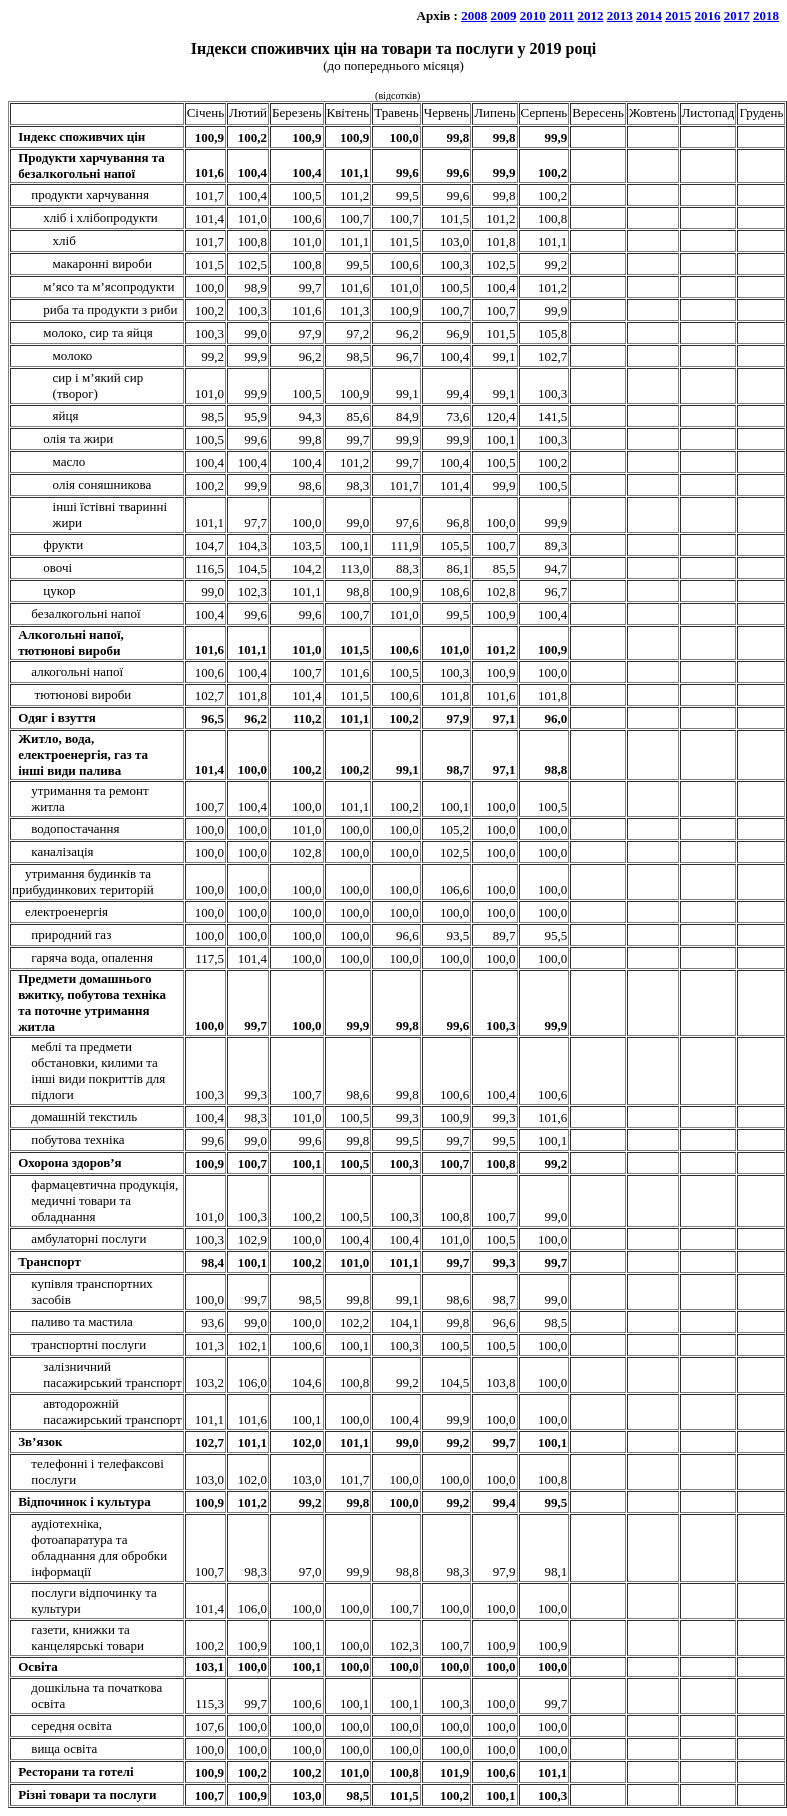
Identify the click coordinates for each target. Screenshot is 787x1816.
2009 (503, 15)
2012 (591, 15)
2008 (474, 15)
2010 (533, 15)
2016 (708, 15)
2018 (766, 15)
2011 (561, 15)
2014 (649, 15)
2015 (678, 15)
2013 (620, 15)
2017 (737, 15)
